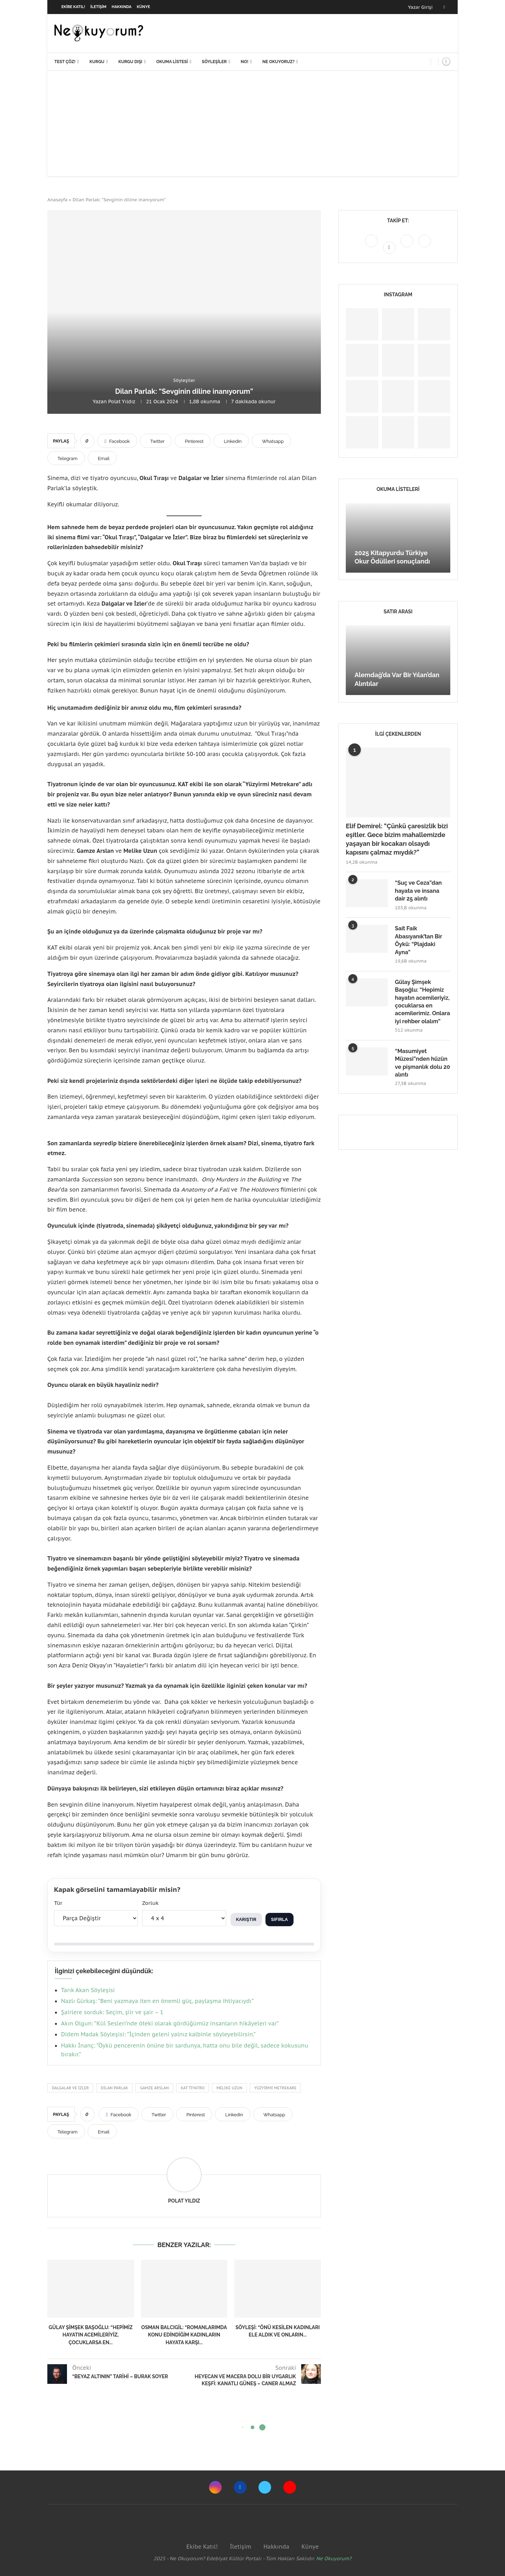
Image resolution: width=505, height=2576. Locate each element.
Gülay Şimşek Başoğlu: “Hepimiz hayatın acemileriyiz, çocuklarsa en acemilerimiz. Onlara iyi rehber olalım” (422, 1002)
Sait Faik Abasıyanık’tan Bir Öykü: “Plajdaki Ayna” (418, 940)
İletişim (98, 7)
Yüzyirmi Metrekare (275, 2087)
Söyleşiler (214, 61)
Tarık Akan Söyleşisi (88, 1990)
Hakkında (122, 7)
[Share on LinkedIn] (231, 441)
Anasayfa (57, 200)
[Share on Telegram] (66, 458)
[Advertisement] (252, 123)
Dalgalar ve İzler (70, 2087)
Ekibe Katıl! (73, 7)
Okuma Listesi (172, 61)
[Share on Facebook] (117, 441)
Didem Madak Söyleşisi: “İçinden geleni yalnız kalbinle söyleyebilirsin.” (158, 2034)
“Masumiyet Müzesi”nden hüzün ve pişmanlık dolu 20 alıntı (422, 1063)
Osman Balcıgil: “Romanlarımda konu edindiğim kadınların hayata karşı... (184, 2335)
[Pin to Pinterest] (193, 441)
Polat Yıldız (121, 401)
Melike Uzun (229, 2087)
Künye (143, 7)
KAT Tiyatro (192, 2087)
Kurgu (97, 61)
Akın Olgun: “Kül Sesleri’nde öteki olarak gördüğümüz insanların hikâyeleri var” (170, 2023)
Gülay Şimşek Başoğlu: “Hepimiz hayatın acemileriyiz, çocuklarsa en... (91, 2335)
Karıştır (246, 1919)
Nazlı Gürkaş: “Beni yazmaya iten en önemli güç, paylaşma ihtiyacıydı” (157, 2000)
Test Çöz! (64, 61)
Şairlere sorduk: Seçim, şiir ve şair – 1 (112, 2012)
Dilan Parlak (114, 2087)
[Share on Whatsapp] (271, 441)
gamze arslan (154, 2087)
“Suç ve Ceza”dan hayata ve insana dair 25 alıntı (418, 890)
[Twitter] (408, 246)
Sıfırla (279, 1919)
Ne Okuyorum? (334, 2558)
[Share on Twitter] (156, 441)
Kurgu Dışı (130, 61)
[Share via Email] (102, 458)
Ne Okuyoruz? (278, 61)
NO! (244, 61)
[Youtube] (425, 246)
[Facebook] (444, 7)
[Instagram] (372, 246)
